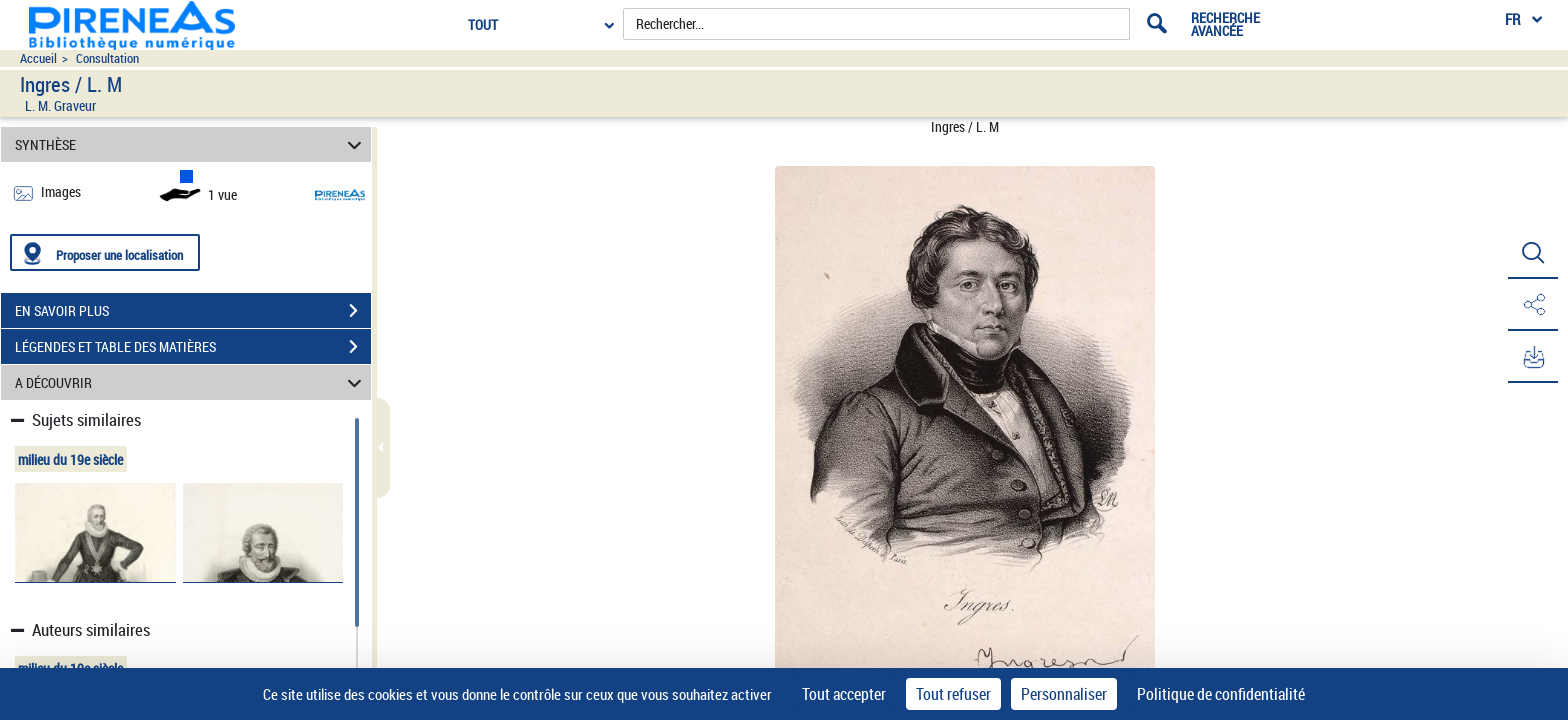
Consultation (107, 58)
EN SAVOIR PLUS (193, 311)
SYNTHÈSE (191, 144)
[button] (1533, 253)
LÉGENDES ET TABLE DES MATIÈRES (193, 347)
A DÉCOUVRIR (191, 382)
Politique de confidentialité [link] (1221, 694)
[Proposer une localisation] (105, 252)
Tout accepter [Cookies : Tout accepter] (844, 694)
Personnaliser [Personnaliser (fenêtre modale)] (1064, 694)
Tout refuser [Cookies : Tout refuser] (953, 694)
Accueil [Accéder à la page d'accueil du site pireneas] (38, 58)
